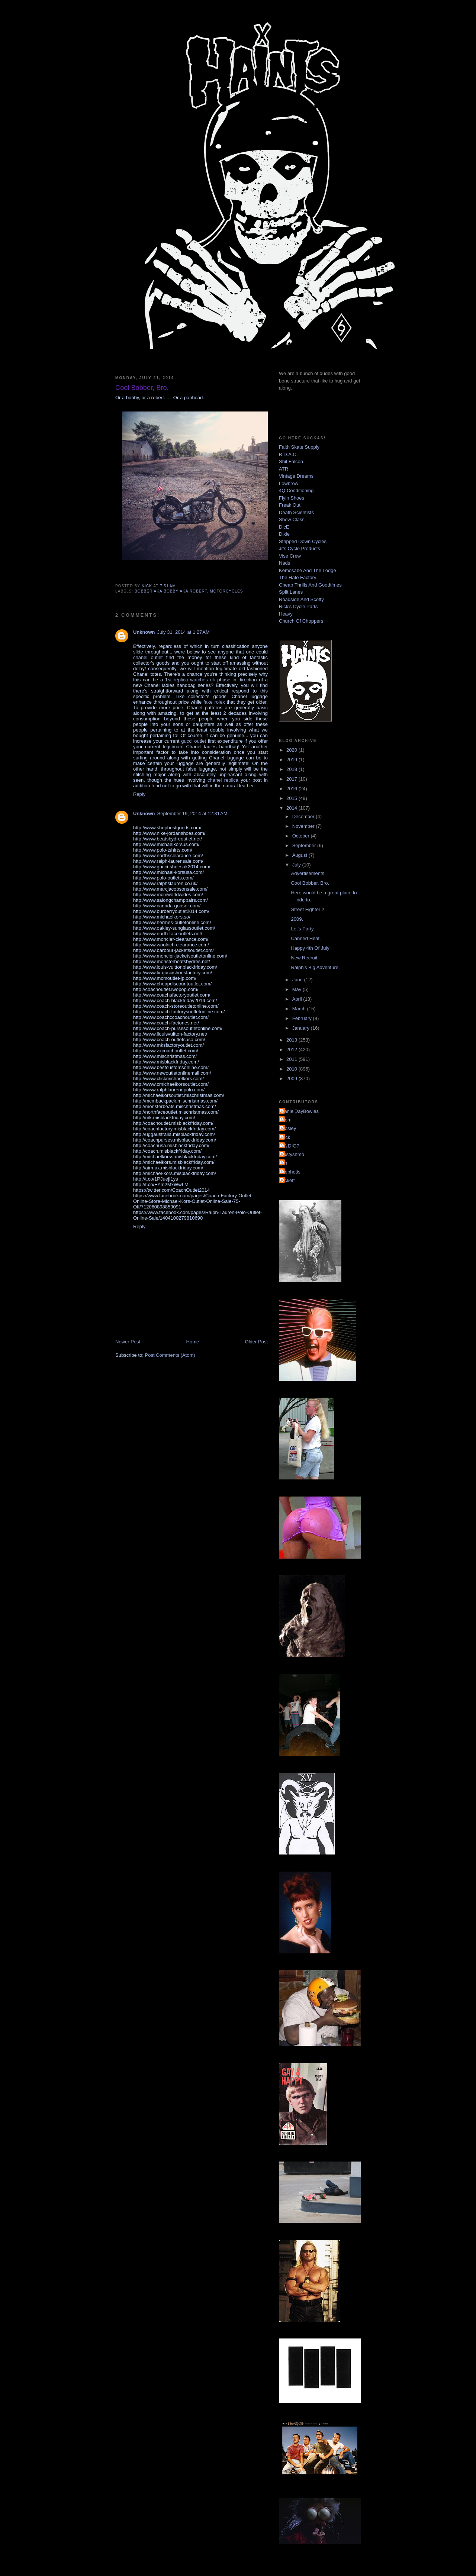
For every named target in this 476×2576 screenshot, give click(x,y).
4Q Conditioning (296, 490)
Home (192, 1342)
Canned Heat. (306, 938)
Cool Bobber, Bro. (310, 883)
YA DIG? (290, 1146)
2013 (292, 1040)
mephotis (290, 1172)
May (297, 989)
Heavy (286, 614)
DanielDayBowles (300, 1111)
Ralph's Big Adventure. (315, 967)
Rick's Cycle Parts (298, 606)
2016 (292, 788)
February (302, 1018)
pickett (288, 1180)
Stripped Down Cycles (303, 541)
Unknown (144, 632)
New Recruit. (304, 958)
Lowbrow (288, 483)
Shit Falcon (291, 461)
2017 (292, 779)
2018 (292, 769)
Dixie (284, 534)
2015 (292, 798)
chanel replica (223, 780)
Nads (284, 563)
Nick (285, 1137)
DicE (284, 527)
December (304, 816)
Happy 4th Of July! (311, 948)
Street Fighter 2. (308, 909)
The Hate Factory (297, 577)
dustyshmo (292, 1154)
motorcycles (226, 591)
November (304, 826)
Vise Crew (290, 556)
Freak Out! (290, 505)
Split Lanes (291, 592)
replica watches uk (194, 679)
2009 (292, 1078)
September (304, 845)
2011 (292, 1059)
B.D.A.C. (288, 454)
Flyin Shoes (291, 498)
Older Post (256, 1342)
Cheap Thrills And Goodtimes (310, 585)
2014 (292, 808)
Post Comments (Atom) (170, 1355)
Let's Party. (303, 929)
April (297, 999)
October (301, 836)
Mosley (288, 1128)
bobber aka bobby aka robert (171, 591)
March (299, 1008)
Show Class (292, 519)
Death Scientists (296, 512)
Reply (139, 794)
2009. (297, 919)
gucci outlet (193, 741)
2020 (292, 750)
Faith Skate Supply (299, 447)
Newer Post (127, 1342)
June (298, 979)
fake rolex (214, 702)
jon (284, 1163)
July (297, 865)
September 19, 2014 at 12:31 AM (192, 813)
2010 (292, 1069)
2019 (292, 759)
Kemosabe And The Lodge (307, 570)
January (301, 1028)
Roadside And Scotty (301, 599)
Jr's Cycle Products (299, 548)
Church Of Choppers (301, 621)
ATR (283, 469)
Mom (286, 1120)
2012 (292, 1049)
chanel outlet (148, 657)
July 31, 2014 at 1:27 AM (183, 632)
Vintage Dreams (296, 476)
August (300, 855)
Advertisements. (308, 873)
